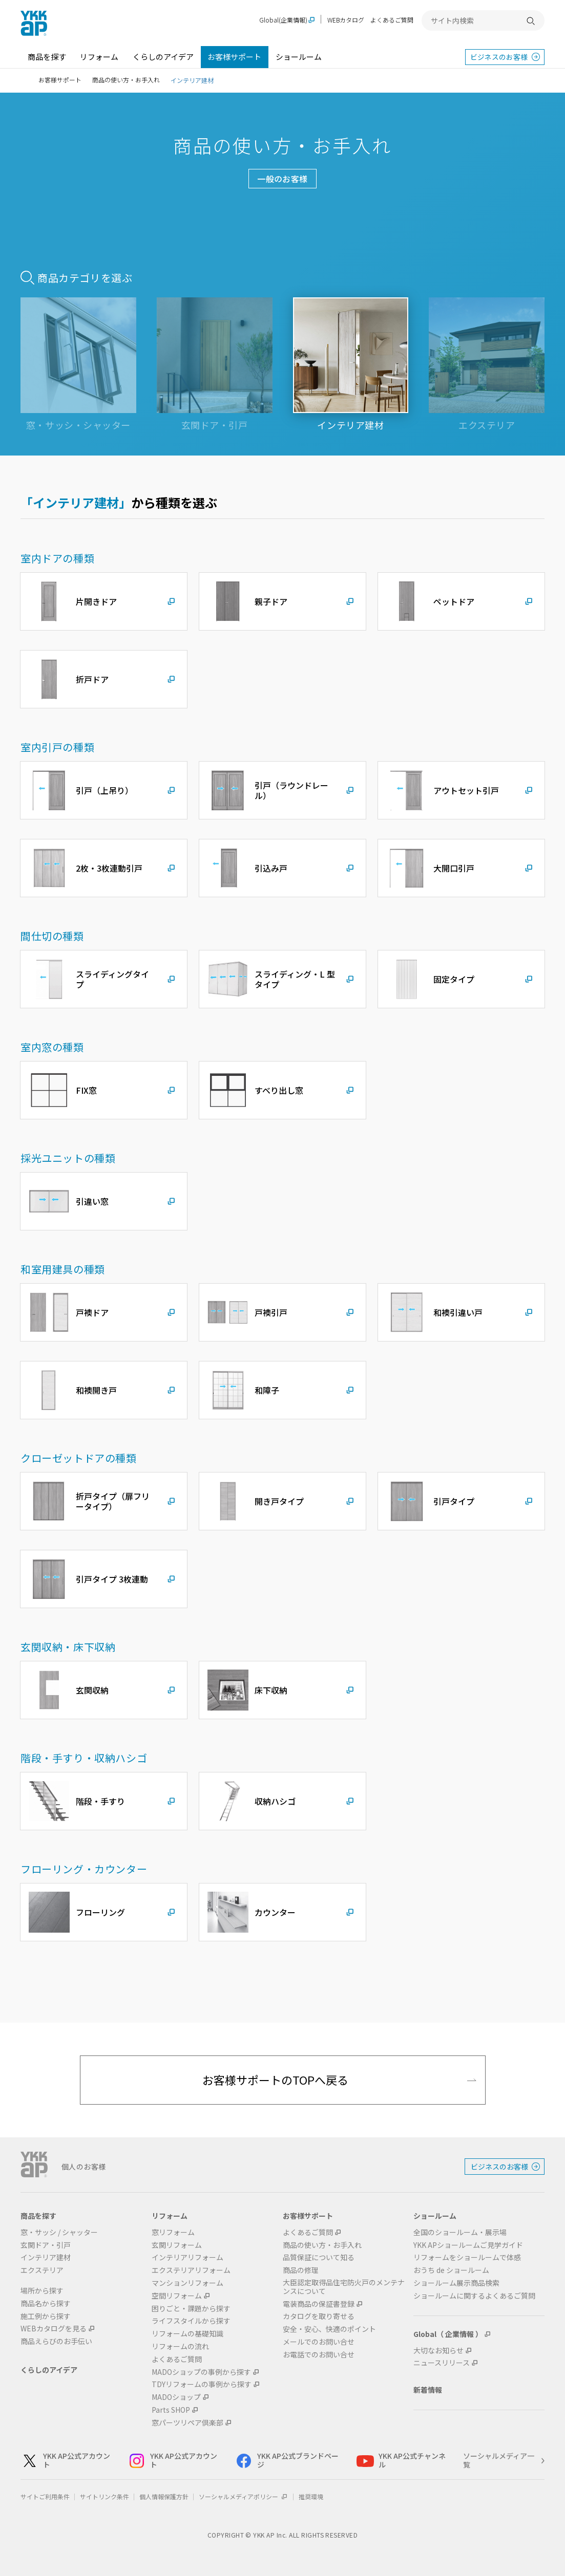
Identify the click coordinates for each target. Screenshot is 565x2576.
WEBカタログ (345, 19)
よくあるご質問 (391, 19)
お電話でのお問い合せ (318, 2354)
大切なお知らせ (438, 2350)
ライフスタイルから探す (191, 2321)
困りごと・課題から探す (191, 2308)
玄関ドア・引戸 (45, 2245)
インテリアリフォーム (187, 2257)
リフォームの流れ (180, 2346)
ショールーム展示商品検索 (456, 2283)
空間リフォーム (177, 2295)
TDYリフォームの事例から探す (202, 2384)
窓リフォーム (173, 2232)
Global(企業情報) (283, 20)
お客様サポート (234, 56)
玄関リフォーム (177, 2245)
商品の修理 (301, 2270)
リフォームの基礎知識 (187, 2333)
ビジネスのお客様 (499, 57)
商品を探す (47, 56)
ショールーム (299, 56)
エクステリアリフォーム (191, 2270)
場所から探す (42, 2290)
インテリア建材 (45, 2257)
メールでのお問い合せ (318, 2341)
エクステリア (42, 2270)
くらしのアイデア (163, 56)
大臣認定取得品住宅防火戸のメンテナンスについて (344, 2287)
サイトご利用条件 (45, 2496)
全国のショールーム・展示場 (460, 2232)
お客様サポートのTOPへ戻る (275, 2079)
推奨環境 (311, 2496)
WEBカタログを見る (53, 2328)
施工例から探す (45, 2316)
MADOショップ (176, 2397)
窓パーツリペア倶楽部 (187, 2422)
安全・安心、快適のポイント (329, 2329)
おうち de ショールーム (451, 2270)
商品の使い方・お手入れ (126, 79)
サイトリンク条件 (104, 2496)
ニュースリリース (441, 2362)
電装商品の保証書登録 (318, 2304)
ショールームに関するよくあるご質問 (474, 2295)
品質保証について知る (318, 2257)
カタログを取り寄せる (318, 2316)
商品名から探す (45, 2303)
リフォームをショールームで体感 (467, 2257)
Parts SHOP (171, 2410)
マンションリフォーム (187, 2283)
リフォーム (99, 56)
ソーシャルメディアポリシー (243, 2496)
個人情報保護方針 (164, 2496)
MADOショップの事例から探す (201, 2372)
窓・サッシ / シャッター (59, 2232)
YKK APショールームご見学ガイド (468, 2245)
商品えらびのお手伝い (56, 2341)
